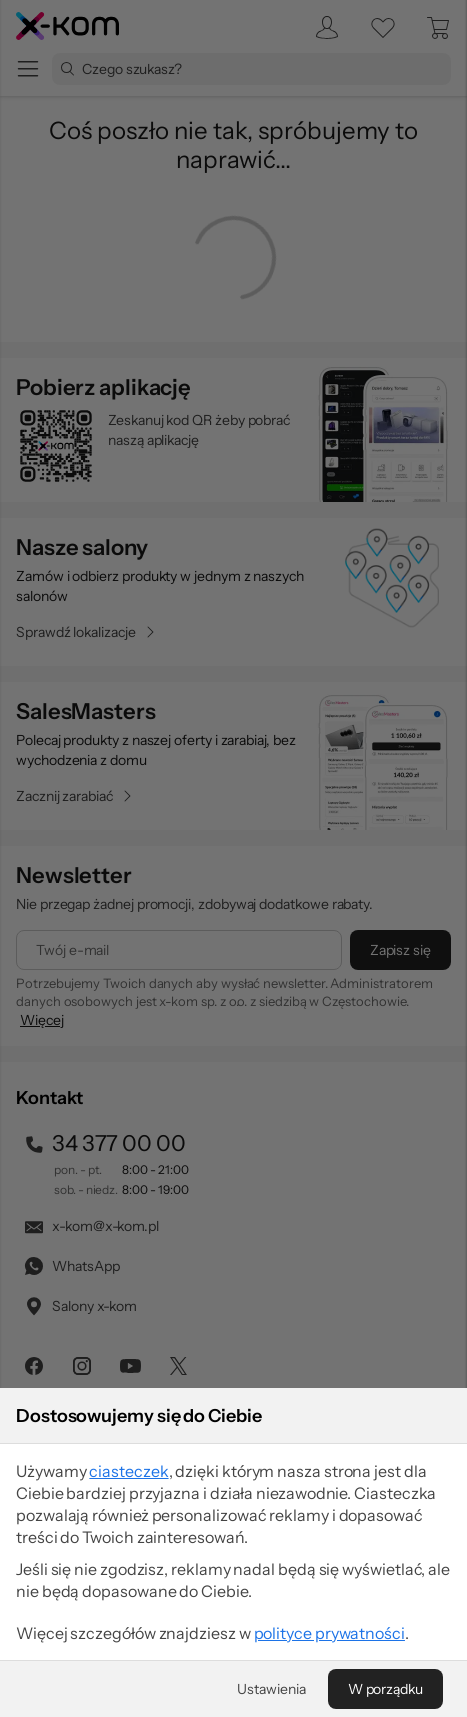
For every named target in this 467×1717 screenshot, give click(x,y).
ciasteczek (128, 1471)
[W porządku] (385, 1689)
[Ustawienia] (271, 1689)
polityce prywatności (329, 1633)
